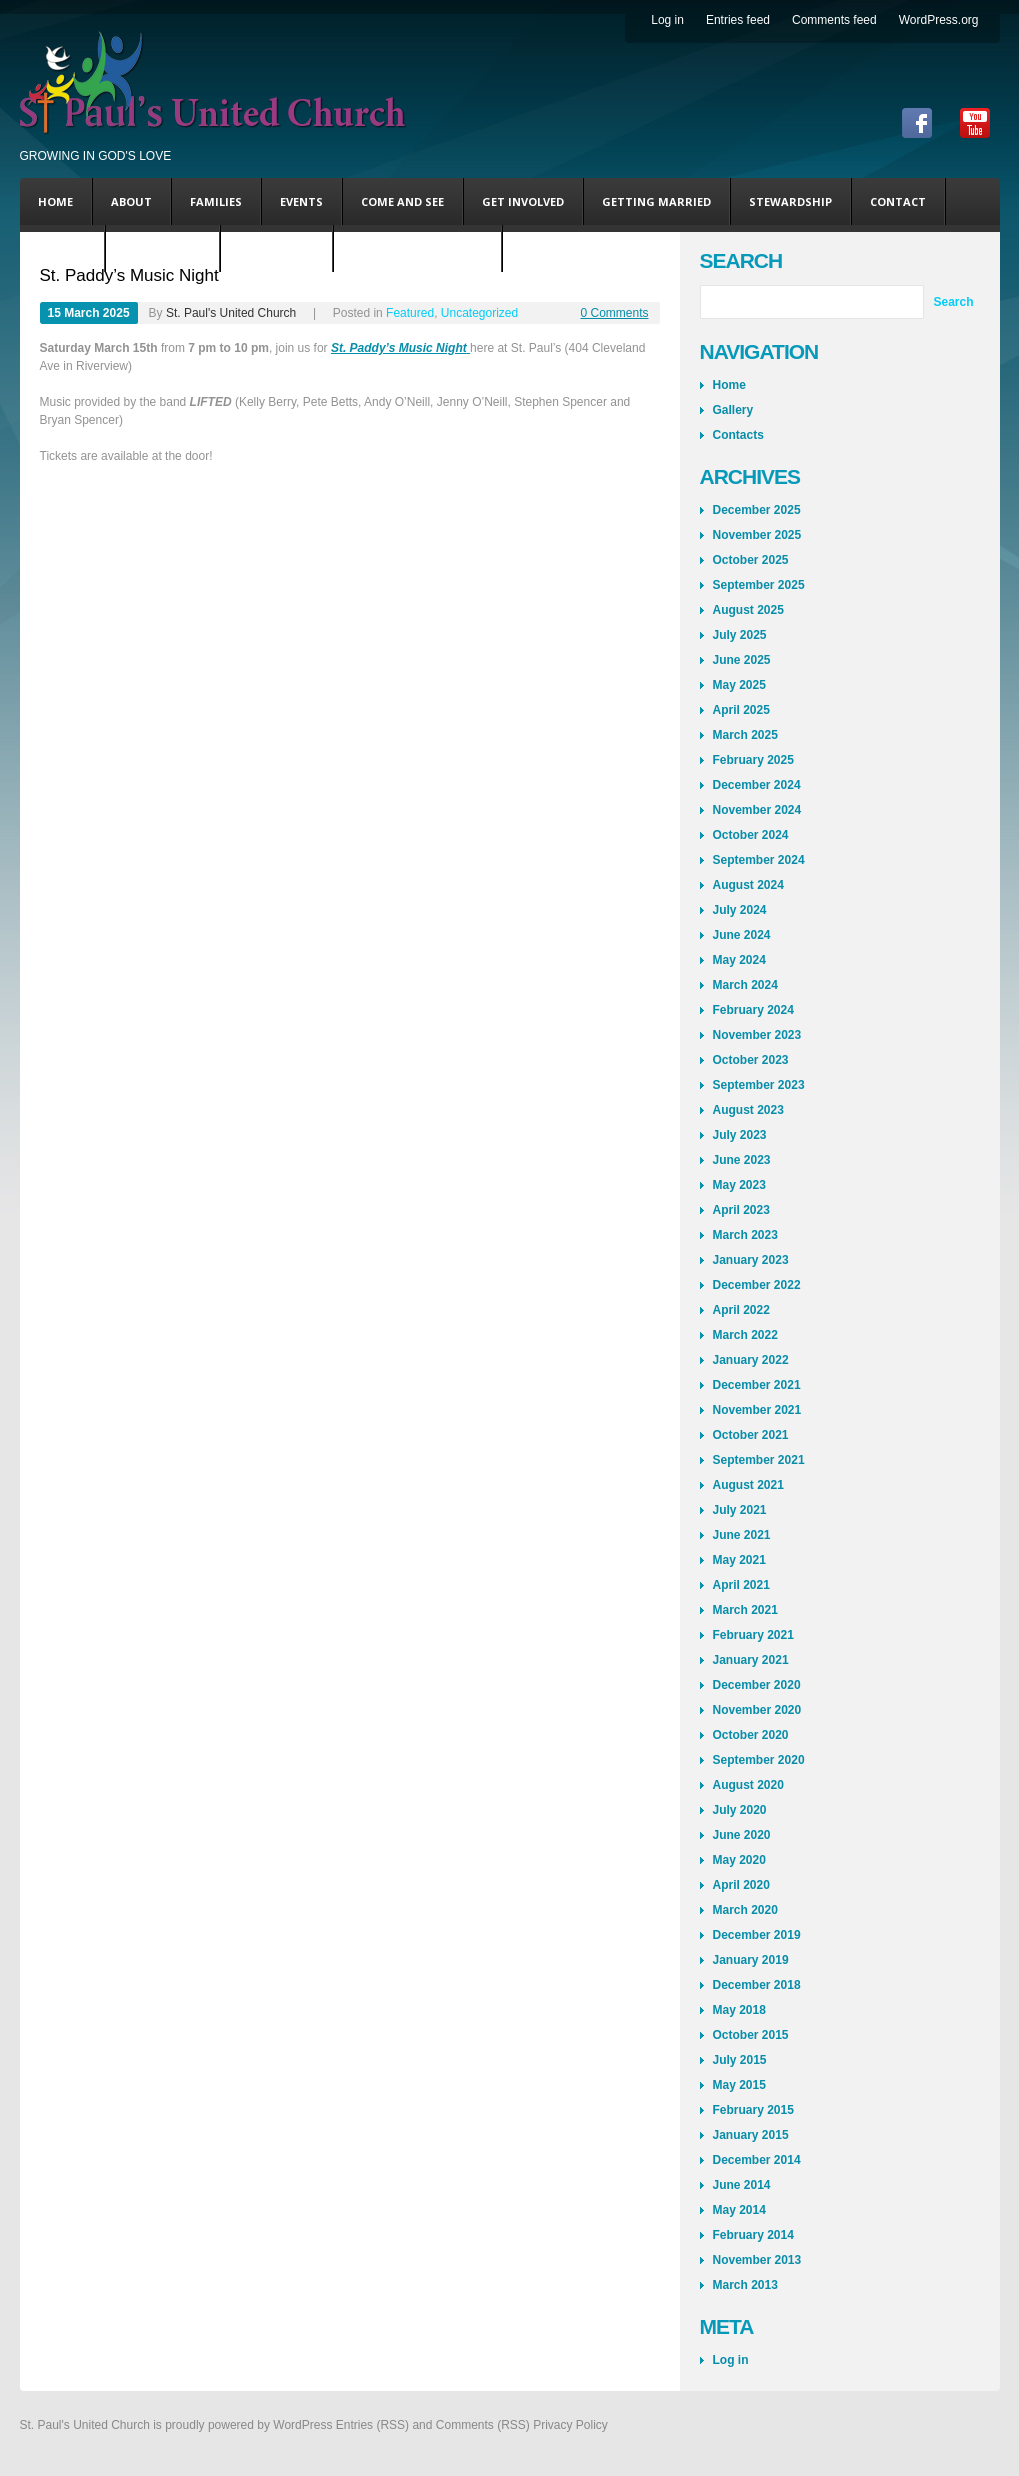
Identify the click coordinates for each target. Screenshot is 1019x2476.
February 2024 (753, 1010)
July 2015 (740, 2060)
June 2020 (742, 1835)
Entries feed (738, 20)
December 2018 (757, 1985)
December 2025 (757, 510)
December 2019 (757, 1935)
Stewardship (790, 201)
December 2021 (757, 1385)
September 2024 (759, 860)
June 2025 (742, 660)
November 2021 (757, 1410)
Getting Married (656, 201)
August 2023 (748, 1110)
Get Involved (523, 201)
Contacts (738, 435)
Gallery (733, 410)
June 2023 (742, 1160)
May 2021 (739, 1560)
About (131, 201)
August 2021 (748, 1485)
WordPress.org (939, 20)
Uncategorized (479, 313)
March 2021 (745, 1610)
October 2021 (751, 1435)
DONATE (62, 248)
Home (55, 201)
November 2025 (757, 535)
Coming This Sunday (417, 248)
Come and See (402, 201)
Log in (667, 20)
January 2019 (751, 1960)
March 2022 (745, 1335)
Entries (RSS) (372, 2425)
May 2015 (739, 2085)
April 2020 (741, 1885)
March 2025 (745, 735)
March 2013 (745, 2285)
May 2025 (739, 685)
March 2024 (745, 985)
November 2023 (757, 1035)
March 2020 (745, 1910)
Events (301, 201)
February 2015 (753, 2110)
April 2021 (741, 1585)
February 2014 (753, 2235)
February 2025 (753, 760)
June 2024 (742, 935)
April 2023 (741, 1210)
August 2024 (748, 885)
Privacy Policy (570, 2425)
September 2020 (759, 1760)
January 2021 (751, 1660)
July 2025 (740, 635)
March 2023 (745, 1235)
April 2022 (741, 1310)
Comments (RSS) (483, 2425)
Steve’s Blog (162, 248)
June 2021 (742, 1535)
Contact (898, 201)
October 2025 (751, 560)
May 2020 (739, 1860)
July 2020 (740, 1810)
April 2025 (741, 710)
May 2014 (739, 2210)
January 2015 (751, 2135)
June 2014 (742, 2185)
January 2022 (751, 1360)
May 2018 (739, 2010)
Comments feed (834, 20)
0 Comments (614, 313)
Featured (410, 313)
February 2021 (753, 1635)
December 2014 (757, 2160)
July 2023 (740, 1135)
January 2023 (751, 1260)
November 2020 (757, 1710)
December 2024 (757, 785)
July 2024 (740, 910)
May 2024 (739, 960)
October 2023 (751, 1060)
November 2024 (757, 810)
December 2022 (757, 1285)
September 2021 (759, 1460)
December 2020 (757, 1685)
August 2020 (748, 1785)
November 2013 (757, 2260)
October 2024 (751, 835)
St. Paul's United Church (231, 313)
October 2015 (751, 2035)
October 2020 (751, 1735)
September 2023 (759, 1085)
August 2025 (748, 610)
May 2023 (739, 1185)
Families (216, 201)
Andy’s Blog (276, 248)
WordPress (302, 2425)
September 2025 (759, 585)
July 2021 (740, 1510)
